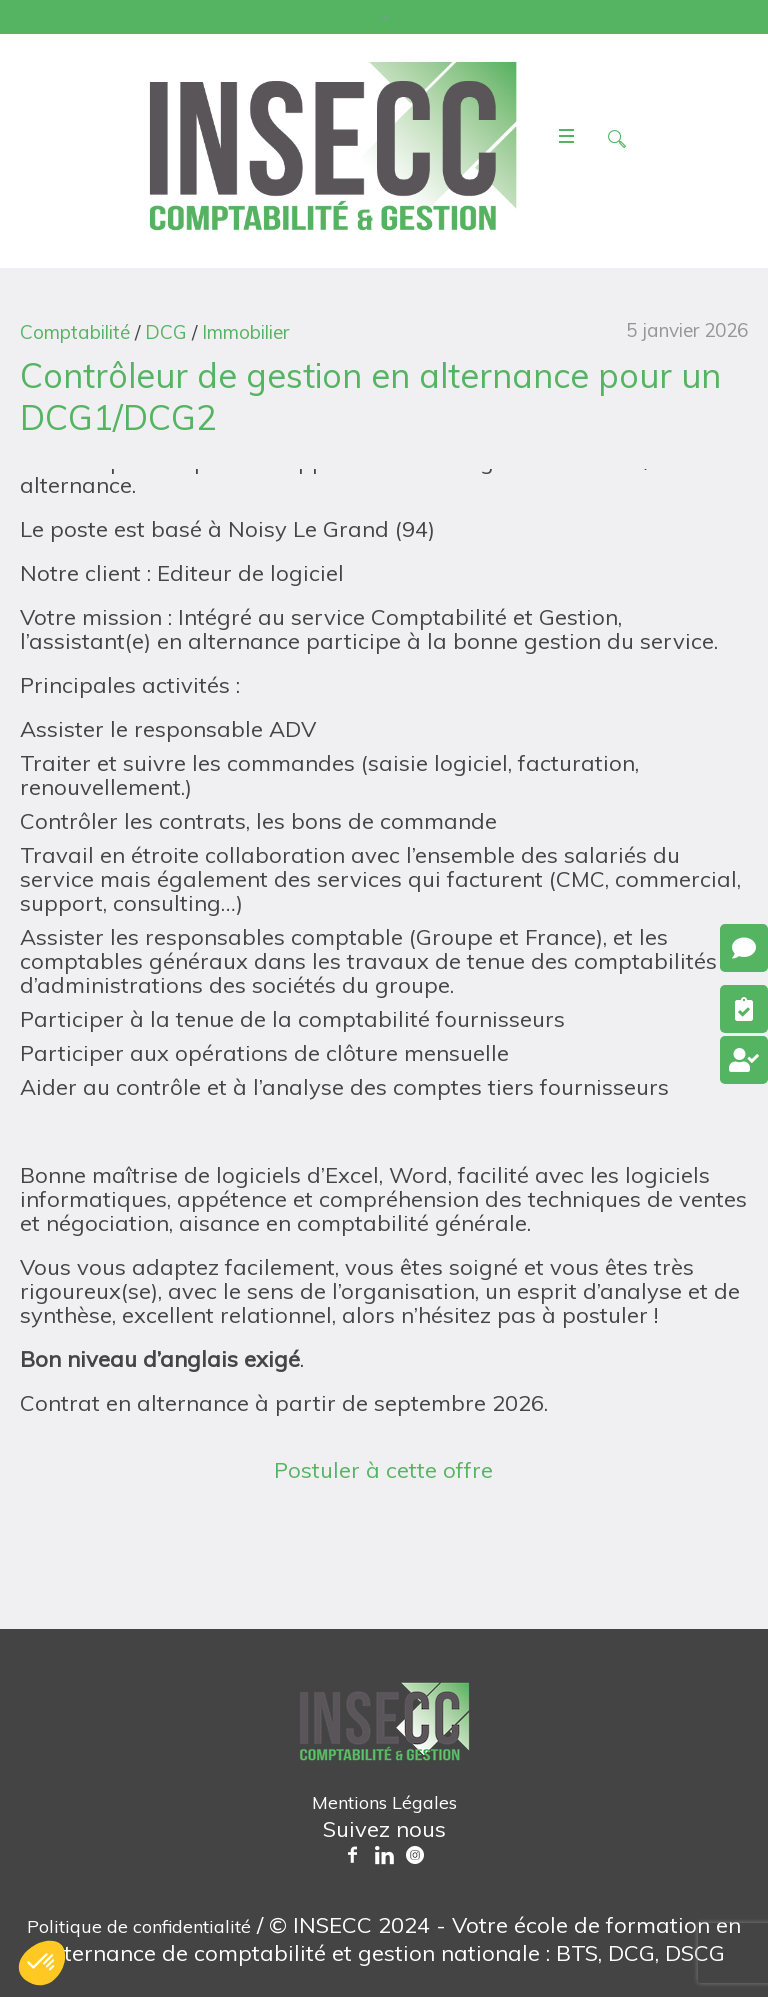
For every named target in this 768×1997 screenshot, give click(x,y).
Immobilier (245, 332)
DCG (166, 332)
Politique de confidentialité (139, 1926)
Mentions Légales (384, 1802)
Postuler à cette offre (383, 1470)
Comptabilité (75, 332)
